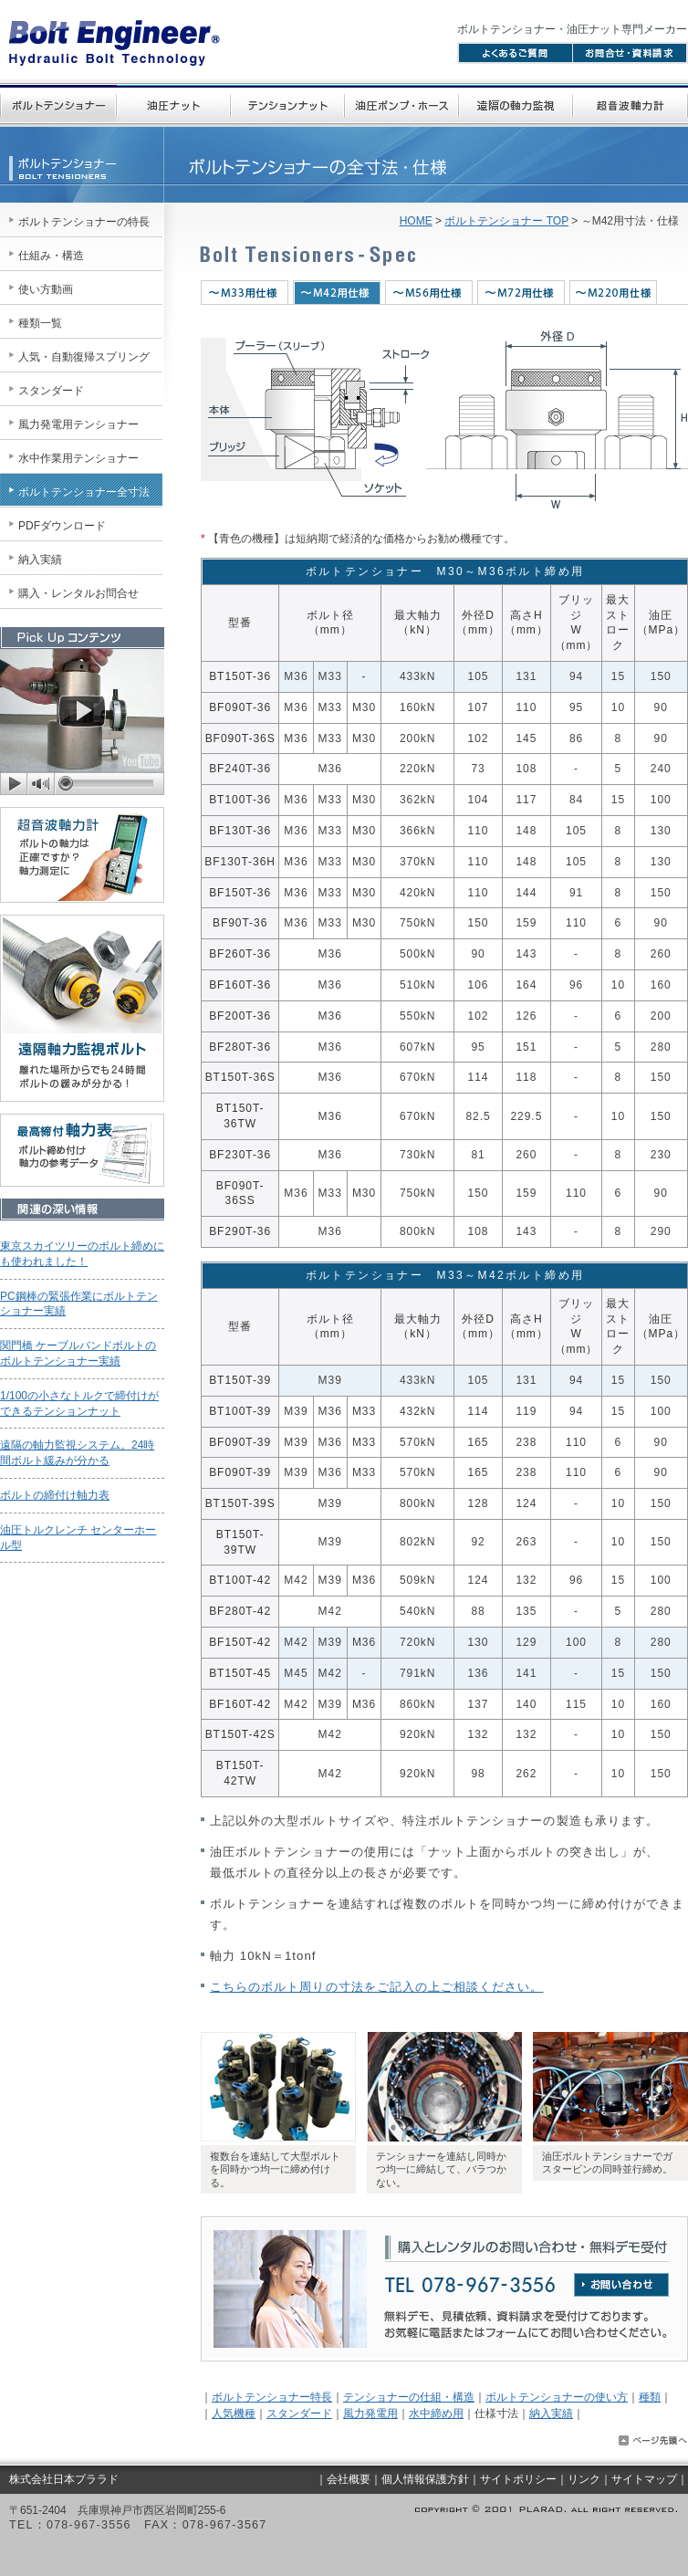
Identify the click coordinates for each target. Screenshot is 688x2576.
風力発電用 (370, 2413)
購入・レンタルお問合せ (78, 593)
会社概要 (348, 2479)
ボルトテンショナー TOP (506, 221)
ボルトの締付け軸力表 (54, 1495)
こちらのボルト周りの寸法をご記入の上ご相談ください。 (376, 1987)
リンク (584, 2479)
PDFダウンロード (62, 525)
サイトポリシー (518, 2479)
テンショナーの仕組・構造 (408, 2397)
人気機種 (233, 2413)
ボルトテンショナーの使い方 (556, 2397)
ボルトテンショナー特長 (272, 2397)
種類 (650, 2397)
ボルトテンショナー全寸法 (84, 492)
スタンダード (299, 2413)
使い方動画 (45, 289)
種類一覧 (40, 323)
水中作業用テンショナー (78, 458)
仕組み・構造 (51, 255)
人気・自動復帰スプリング (84, 357)
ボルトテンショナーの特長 (84, 221)
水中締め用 (436, 2413)
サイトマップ (644, 2479)
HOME (416, 221)
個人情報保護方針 (425, 2479)
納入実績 (551, 2413)
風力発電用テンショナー (78, 424)
